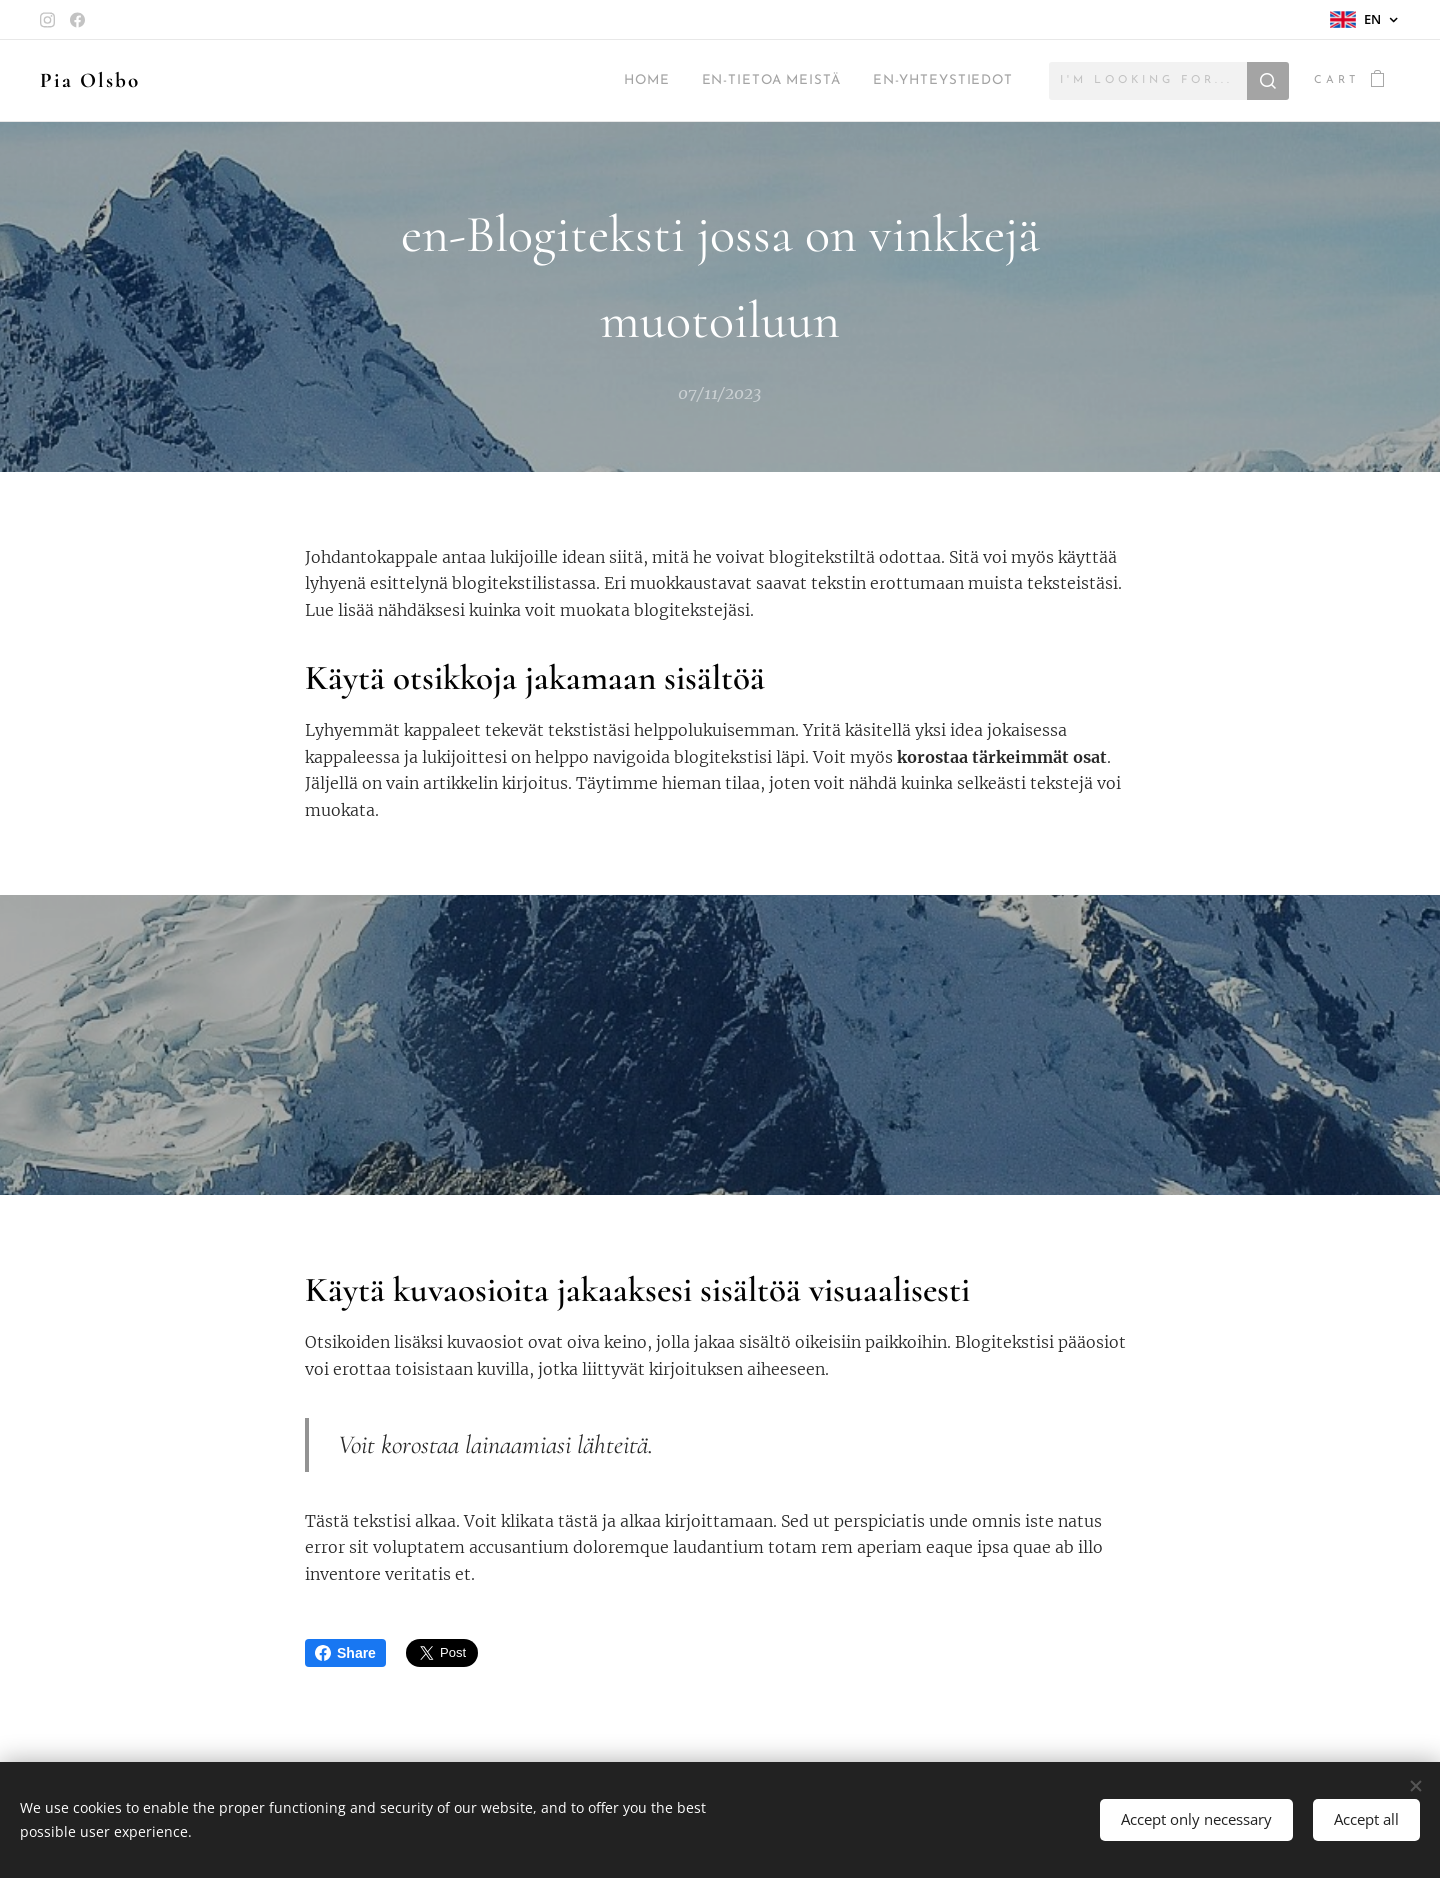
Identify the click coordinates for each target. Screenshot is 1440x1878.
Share (345, 1653)
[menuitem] (603, 81)
